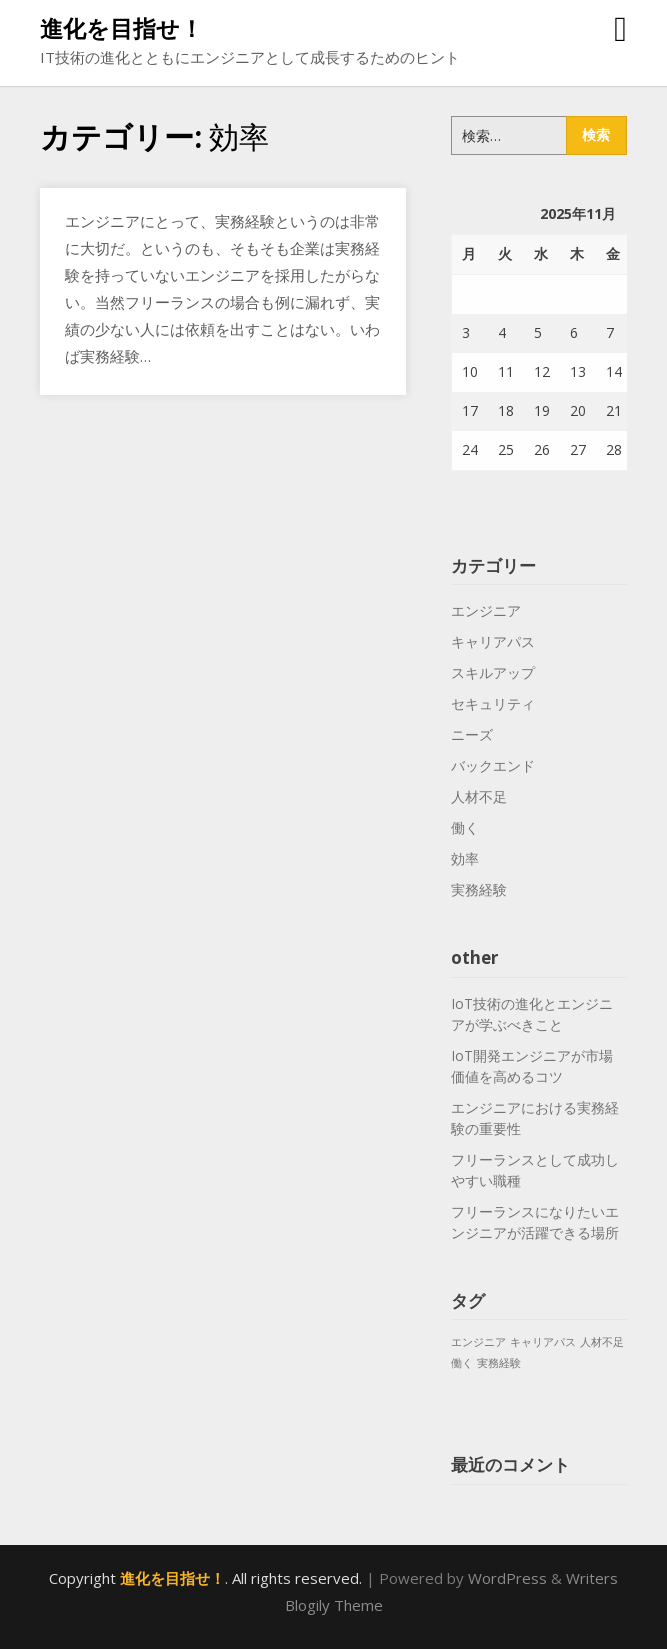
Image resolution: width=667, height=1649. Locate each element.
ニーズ (472, 734)
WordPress (507, 1578)
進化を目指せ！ (121, 28)
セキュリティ (493, 703)
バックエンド (493, 765)
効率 (465, 858)
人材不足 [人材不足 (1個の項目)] (602, 1342)
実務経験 (479, 889)
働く (465, 827)
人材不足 (479, 796)
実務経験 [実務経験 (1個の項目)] (499, 1363)
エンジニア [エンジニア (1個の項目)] (478, 1342)
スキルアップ (493, 672)
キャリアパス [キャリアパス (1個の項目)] (543, 1342)
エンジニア (486, 610)
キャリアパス (493, 641)
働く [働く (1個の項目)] (462, 1363)
